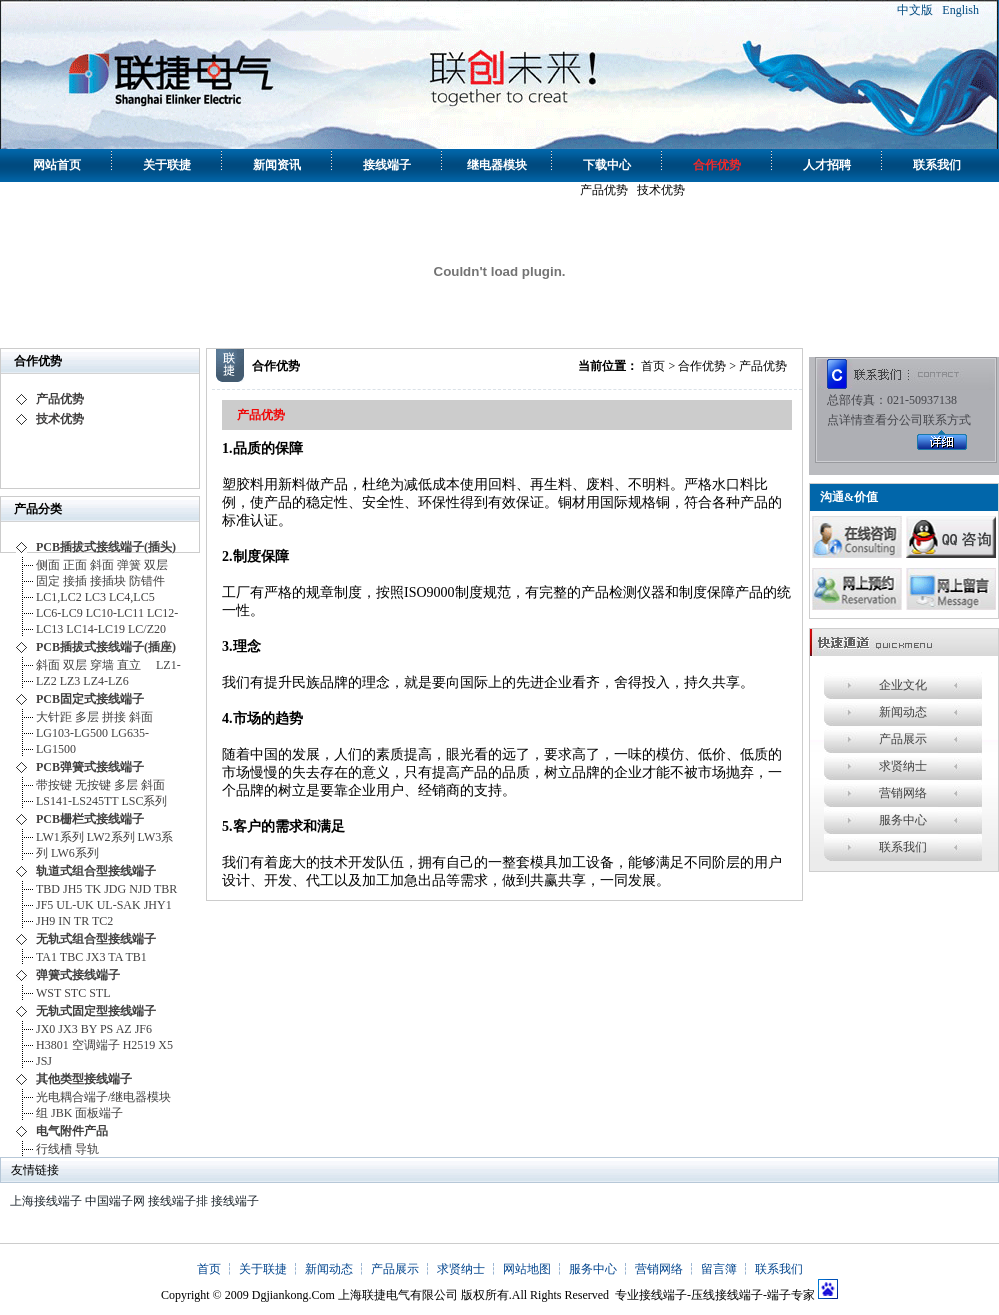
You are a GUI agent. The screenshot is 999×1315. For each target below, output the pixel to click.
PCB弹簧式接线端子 (90, 767)
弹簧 (129, 565)
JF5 (44, 905)
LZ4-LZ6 (105, 681)
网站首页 (57, 165)
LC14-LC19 (95, 629)
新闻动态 (903, 712)
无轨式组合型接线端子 (96, 939)
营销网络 (903, 793)
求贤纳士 (903, 766)
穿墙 (102, 665)
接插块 (108, 581)
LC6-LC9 (59, 613)
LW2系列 (111, 837)
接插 (75, 581)
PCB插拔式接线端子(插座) (106, 647)
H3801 (52, 1045)
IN (64, 921)
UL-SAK (119, 905)
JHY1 (158, 905)
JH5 (72, 889)
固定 (48, 581)
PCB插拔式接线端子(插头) (106, 547)
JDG (115, 889)
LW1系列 (60, 837)
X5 (165, 1045)
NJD (140, 889)
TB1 (136, 957)
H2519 (139, 1045)
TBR (165, 889)
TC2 (102, 921)
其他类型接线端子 (84, 1079)
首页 (653, 366)
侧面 (48, 565)
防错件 (147, 581)
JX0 (45, 1029)
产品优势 (604, 190)
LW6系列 (75, 853)
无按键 (93, 785)
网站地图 (527, 1269)
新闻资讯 (277, 165)
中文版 (915, 10)
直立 (135, 665)
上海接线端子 (46, 1201)
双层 (156, 565)
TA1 (46, 957)
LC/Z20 (147, 629)
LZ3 (70, 681)
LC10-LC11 (115, 613)
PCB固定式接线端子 (90, 699)
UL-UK (74, 905)
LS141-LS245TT (77, 801)
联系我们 (937, 165)
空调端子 (96, 1045)
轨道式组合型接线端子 (96, 871)
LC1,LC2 (59, 597)
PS (106, 1029)
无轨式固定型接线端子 (96, 1011)
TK (93, 889)
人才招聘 (827, 165)
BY (89, 1029)
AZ (124, 1029)
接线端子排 (178, 1201)
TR (81, 921)
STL (99, 993)
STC (75, 993)
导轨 (87, 1149)
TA (115, 957)
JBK (61, 1113)
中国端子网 (115, 1201)
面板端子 (99, 1113)
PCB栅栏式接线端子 (90, 819)
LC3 (95, 597)
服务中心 (903, 820)
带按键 (54, 785)
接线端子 (387, 165)
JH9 (45, 921)
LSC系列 (144, 801)
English (960, 10)
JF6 (143, 1029)
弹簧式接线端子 (78, 975)
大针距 (54, 717)
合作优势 (717, 165)
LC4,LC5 (135, 597)
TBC (71, 957)
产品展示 (903, 739)
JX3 (95, 957)
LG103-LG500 (72, 733)
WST (48, 993)
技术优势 (661, 190)
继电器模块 (497, 165)
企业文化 (903, 685)
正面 (75, 565)
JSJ (44, 1061)
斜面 (102, 565)
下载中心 (607, 165)
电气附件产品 (72, 1131)
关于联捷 (167, 165)
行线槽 (54, 1149)
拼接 (114, 717)
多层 (87, 717)
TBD (48, 889)
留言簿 (719, 1269)
